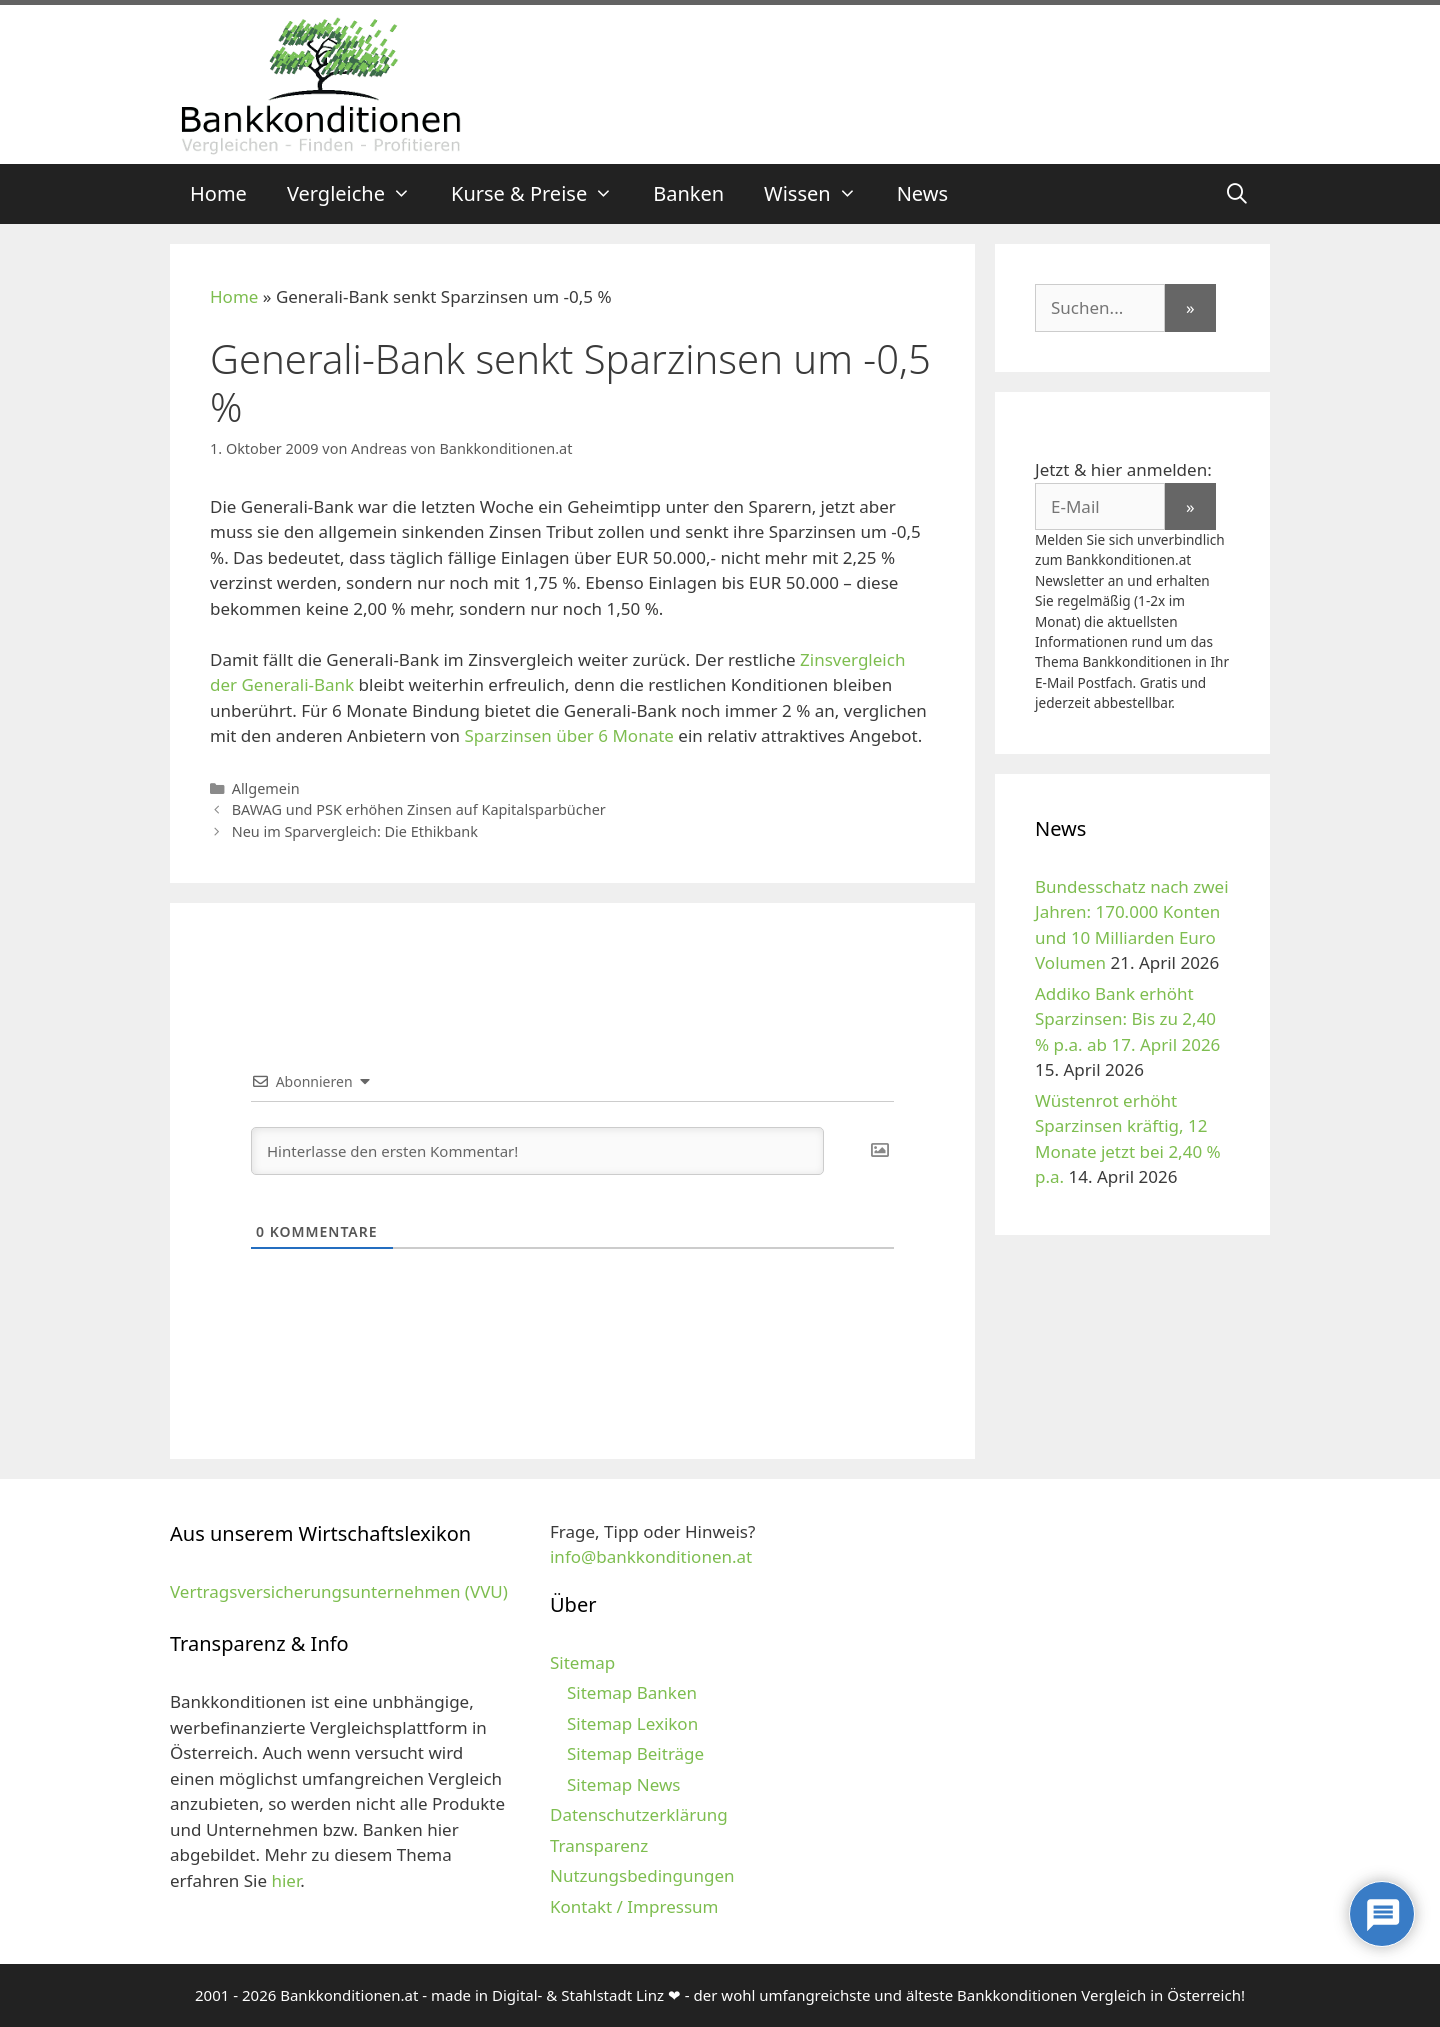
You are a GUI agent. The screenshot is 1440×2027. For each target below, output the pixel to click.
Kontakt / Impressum (634, 1906)
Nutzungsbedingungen (642, 1875)
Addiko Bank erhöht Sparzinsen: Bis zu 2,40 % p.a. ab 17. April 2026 (1127, 1019)
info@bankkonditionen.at (651, 1556)
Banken (688, 193)
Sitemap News (623, 1784)
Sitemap (582, 1662)
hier (285, 1880)
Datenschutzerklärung (639, 1814)
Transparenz (599, 1845)
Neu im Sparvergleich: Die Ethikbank (355, 831)
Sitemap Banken (632, 1692)
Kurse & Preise (542, 194)
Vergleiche (359, 194)
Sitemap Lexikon (632, 1723)
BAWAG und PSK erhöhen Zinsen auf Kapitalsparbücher (419, 809)
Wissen (820, 194)
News (922, 193)
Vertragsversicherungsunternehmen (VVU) (339, 1591)
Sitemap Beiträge (635, 1753)
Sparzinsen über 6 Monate (569, 735)
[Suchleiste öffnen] (1237, 194)
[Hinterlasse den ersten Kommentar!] (537, 1151)
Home (218, 193)
